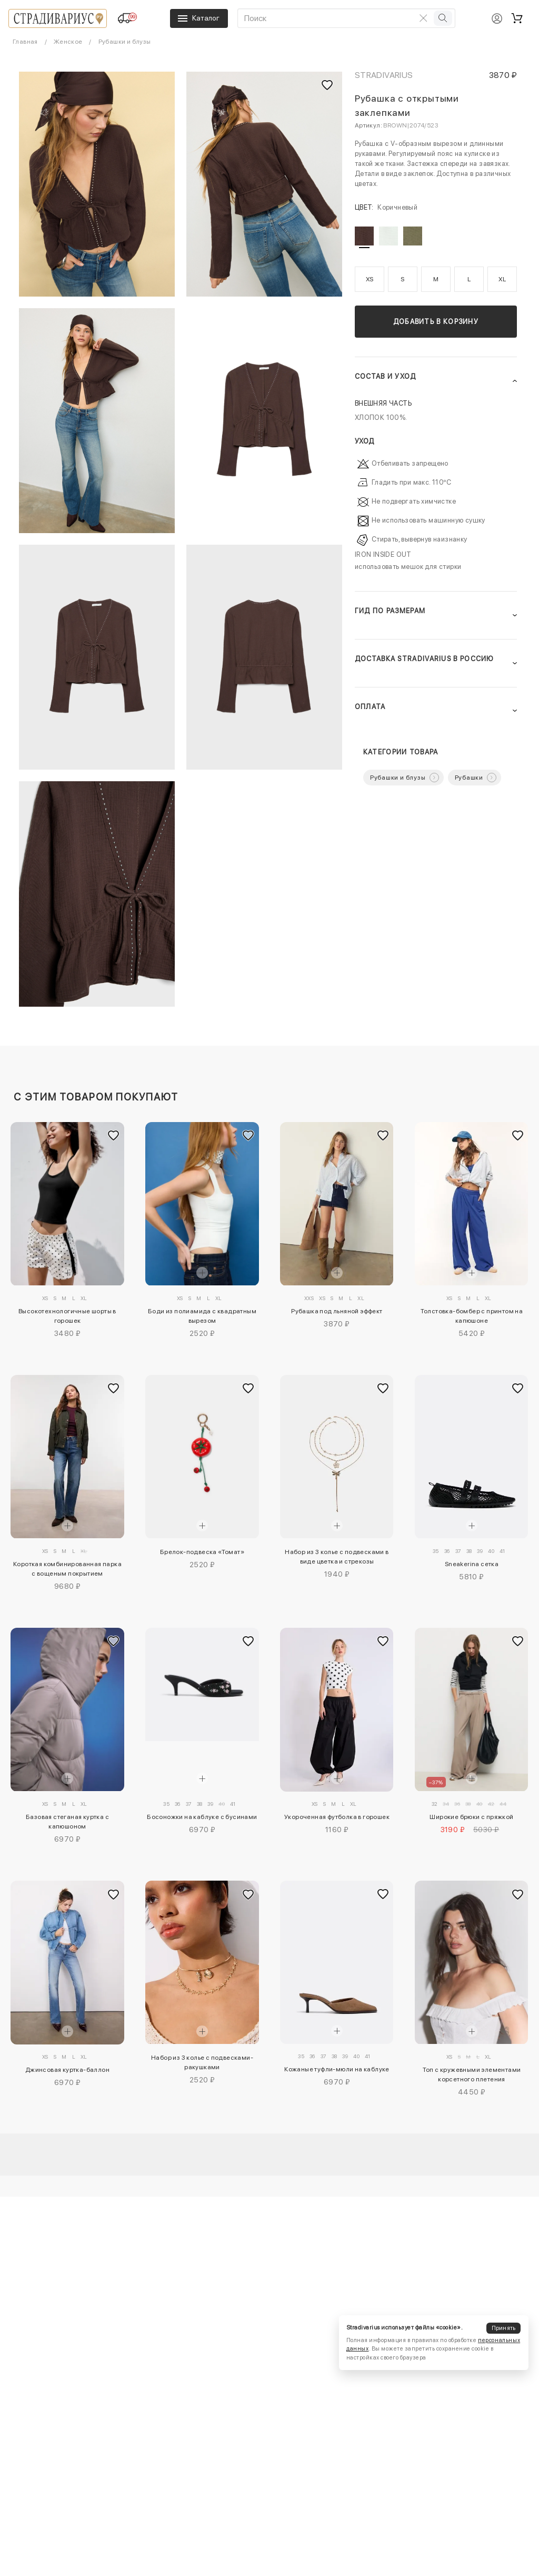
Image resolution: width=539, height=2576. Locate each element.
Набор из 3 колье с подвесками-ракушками (202, 2062)
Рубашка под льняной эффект (336, 1311)
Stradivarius (384, 75)
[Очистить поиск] (423, 18)
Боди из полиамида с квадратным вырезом (202, 1315)
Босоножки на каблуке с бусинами (202, 1817)
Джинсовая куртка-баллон (67, 2069)
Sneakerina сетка (471, 1564)
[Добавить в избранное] (113, 1135)
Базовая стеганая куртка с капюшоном (67, 1821)
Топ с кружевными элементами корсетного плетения (472, 2074)
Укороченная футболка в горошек (337, 1817)
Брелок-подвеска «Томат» (202, 1552)
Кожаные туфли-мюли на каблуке (337, 2069)
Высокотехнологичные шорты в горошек (67, 1315)
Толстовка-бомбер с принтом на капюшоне (472, 1315)
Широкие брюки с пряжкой (471, 1817)
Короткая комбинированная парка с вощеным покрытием (67, 1568)
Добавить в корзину (435, 322)
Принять (504, 2328)
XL (502, 279)
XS (370, 279)
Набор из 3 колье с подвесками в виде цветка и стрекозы (336, 1556)
